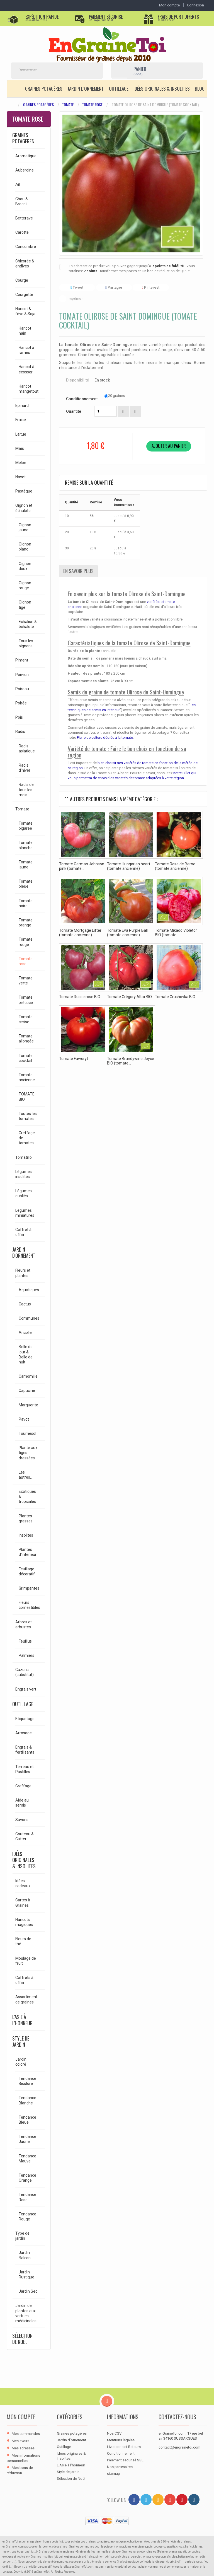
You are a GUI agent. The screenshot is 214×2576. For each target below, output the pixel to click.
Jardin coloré (20, 2061)
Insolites (26, 1535)
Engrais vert (25, 1689)
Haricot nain (25, 330)
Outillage (118, 88)
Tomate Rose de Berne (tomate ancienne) (175, 866)
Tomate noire (26, 903)
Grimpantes (29, 1588)
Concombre (25, 246)
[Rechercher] (50, 70)
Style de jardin (20, 2041)
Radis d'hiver (24, 767)
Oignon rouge (25, 585)
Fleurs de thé (23, 1941)
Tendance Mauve (27, 2158)
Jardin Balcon (25, 2255)
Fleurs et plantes (22, 1273)
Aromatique (26, 156)
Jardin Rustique (26, 2274)
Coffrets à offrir (24, 1980)
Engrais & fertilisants (24, 1749)
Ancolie (25, 1332)
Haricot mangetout (28, 388)
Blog (200, 88)
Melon (20, 462)
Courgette (24, 294)
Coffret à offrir (23, 1232)
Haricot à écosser (26, 369)
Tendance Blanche (27, 2100)
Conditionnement (121, 2453)
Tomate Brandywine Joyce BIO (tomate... (130, 1060)
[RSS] (158, 2499)
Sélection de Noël (22, 2338)
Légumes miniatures (24, 1213)
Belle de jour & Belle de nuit (26, 1354)
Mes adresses (23, 2448)
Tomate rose (92, 104)
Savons (21, 1819)
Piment (21, 660)
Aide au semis (22, 1802)
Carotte (22, 232)
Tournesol (27, 1433)
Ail (17, 184)
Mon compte (21, 2417)
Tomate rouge (26, 942)
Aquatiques (29, 1290)
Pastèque (23, 491)
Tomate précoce (26, 1000)
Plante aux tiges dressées (28, 1452)
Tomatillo (23, 1157)
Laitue (20, 434)
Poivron (22, 674)
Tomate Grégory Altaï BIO (129, 996)
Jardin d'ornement (85, 88)
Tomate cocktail (26, 1058)
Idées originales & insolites (161, 88)
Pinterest (151, 287)
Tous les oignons (26, 643)
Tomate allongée (26, 1038)
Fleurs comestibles (29, 1605)
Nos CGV (114, 2433)
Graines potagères (43, 88)
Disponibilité (77, 380)
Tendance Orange (27, 2178)
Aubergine (24, 170)
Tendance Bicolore (27, 2081)
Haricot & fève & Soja (25, 311)
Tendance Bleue (27, 2119)
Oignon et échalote (23, 508)
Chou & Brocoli (21, 201)
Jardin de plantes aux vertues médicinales (26, 2313)
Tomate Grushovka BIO (175, 996)
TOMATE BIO (27, 1096)
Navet (20, 477)
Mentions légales (121, 2440)
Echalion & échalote (28, 624)
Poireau (22, 689)
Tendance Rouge (27, 2216)
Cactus (25, 1304)
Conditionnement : (83, 399)
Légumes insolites (23, 1174)
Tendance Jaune (27, 2139)
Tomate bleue (26, 884)
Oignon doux (25, 566)
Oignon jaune (25, 527)
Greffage (23, 1786)
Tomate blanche (26, 845)
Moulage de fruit (25, 1961)
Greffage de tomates (27, 1138)
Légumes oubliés (23, 1193)
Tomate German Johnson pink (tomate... (81, 866)
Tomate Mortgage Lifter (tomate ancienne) (80, 932)
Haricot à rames (26, 350)
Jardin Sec (28, 2291)
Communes (29, 1318)
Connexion (195, 5)
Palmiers (26, 1655)
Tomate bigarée (26, 825)
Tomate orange (26, 922)
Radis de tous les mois (26, 789)
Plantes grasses (26, 1518)
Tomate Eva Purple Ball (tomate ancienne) (127, 932)
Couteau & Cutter (24, 1836)
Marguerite (28, 1405)
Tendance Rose (27, 2197)
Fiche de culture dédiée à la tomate (105, 737)
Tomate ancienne (27, 1077)
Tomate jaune (26, 864)
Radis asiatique (27, 748)
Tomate (68, 104)
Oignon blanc (25, 546)
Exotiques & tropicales (27, 1496)
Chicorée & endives (24, 263)
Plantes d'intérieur (28, 1552)
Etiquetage (25, 1718)
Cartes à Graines (22, 1902)
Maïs (19, 448)
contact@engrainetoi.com (179, 2447)
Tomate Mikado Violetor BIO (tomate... (176, 932)
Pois (19, 717)
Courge (21, 280)
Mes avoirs (20, 2441)
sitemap (113, 2473)
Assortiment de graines (26, 1999)
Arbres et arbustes (23, 1624)
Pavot (24, 1419)
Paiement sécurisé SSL (125, 2460)
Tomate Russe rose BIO (79, 996)
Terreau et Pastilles (24, 1769)
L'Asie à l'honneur (22, 2020)
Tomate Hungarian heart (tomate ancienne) (128, 866)
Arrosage (23, 1733)
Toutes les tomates (28, 1116)
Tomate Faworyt (73, 1058)
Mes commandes (26, 2434)
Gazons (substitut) (24, 1672)
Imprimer (75, 298)
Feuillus (25, 1641)
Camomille (28, 1376)
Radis (20, 731)
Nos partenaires (120, 2467)
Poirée (21, 703)
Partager (113, 287)
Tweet (76, 287)
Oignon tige (25, 604)
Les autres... (26, 1474)
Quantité (73, 411)
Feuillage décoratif (27, 1571)
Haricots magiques (24, 1922)
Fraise (20, 419)
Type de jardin (22, 2236)
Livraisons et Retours (124, 2447)
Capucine (27, 1390)
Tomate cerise (26, 1019)
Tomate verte (26, 980)
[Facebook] (134, 2499)
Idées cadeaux (22, 1883)
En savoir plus (78, 570)
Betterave (24, 218)
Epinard (22, 405)
